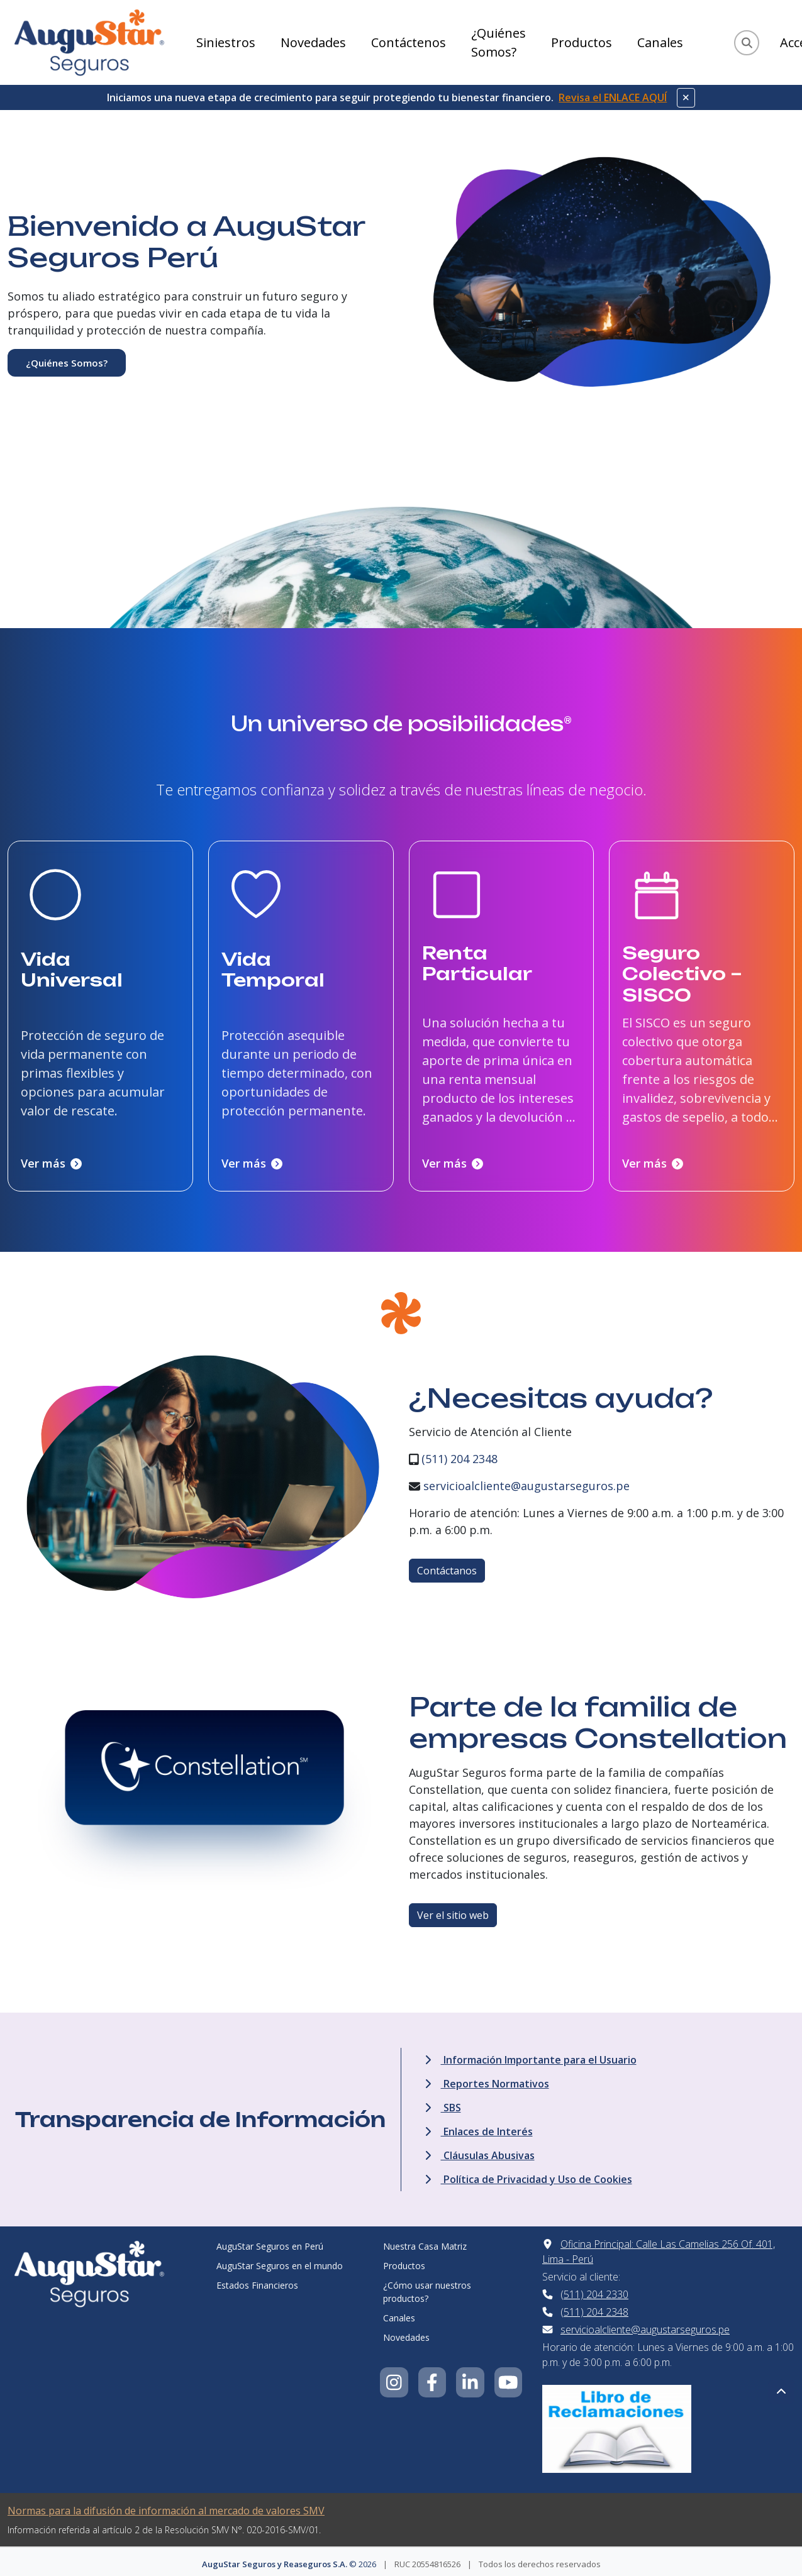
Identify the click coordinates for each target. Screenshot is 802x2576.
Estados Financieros (257, 2281)
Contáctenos (408, 42)
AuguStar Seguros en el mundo (279, 2261)
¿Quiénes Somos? (498, 42)
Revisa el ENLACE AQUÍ (613, 97)
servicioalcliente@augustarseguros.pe (526, 1481)
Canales (660, 42)
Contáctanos (447, 1566)
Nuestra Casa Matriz (425, 2242)
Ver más (51, 1158)
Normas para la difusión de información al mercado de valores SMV (166, 2506)
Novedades (313, 42)
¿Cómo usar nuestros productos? (427, 2287)
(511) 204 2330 (594, 2290)
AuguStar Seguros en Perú (269, 2242)
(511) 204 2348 (459, 1454)
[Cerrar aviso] (686, 98)
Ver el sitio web (453, 1911)
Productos (581, 42)
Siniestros (225, 42)
